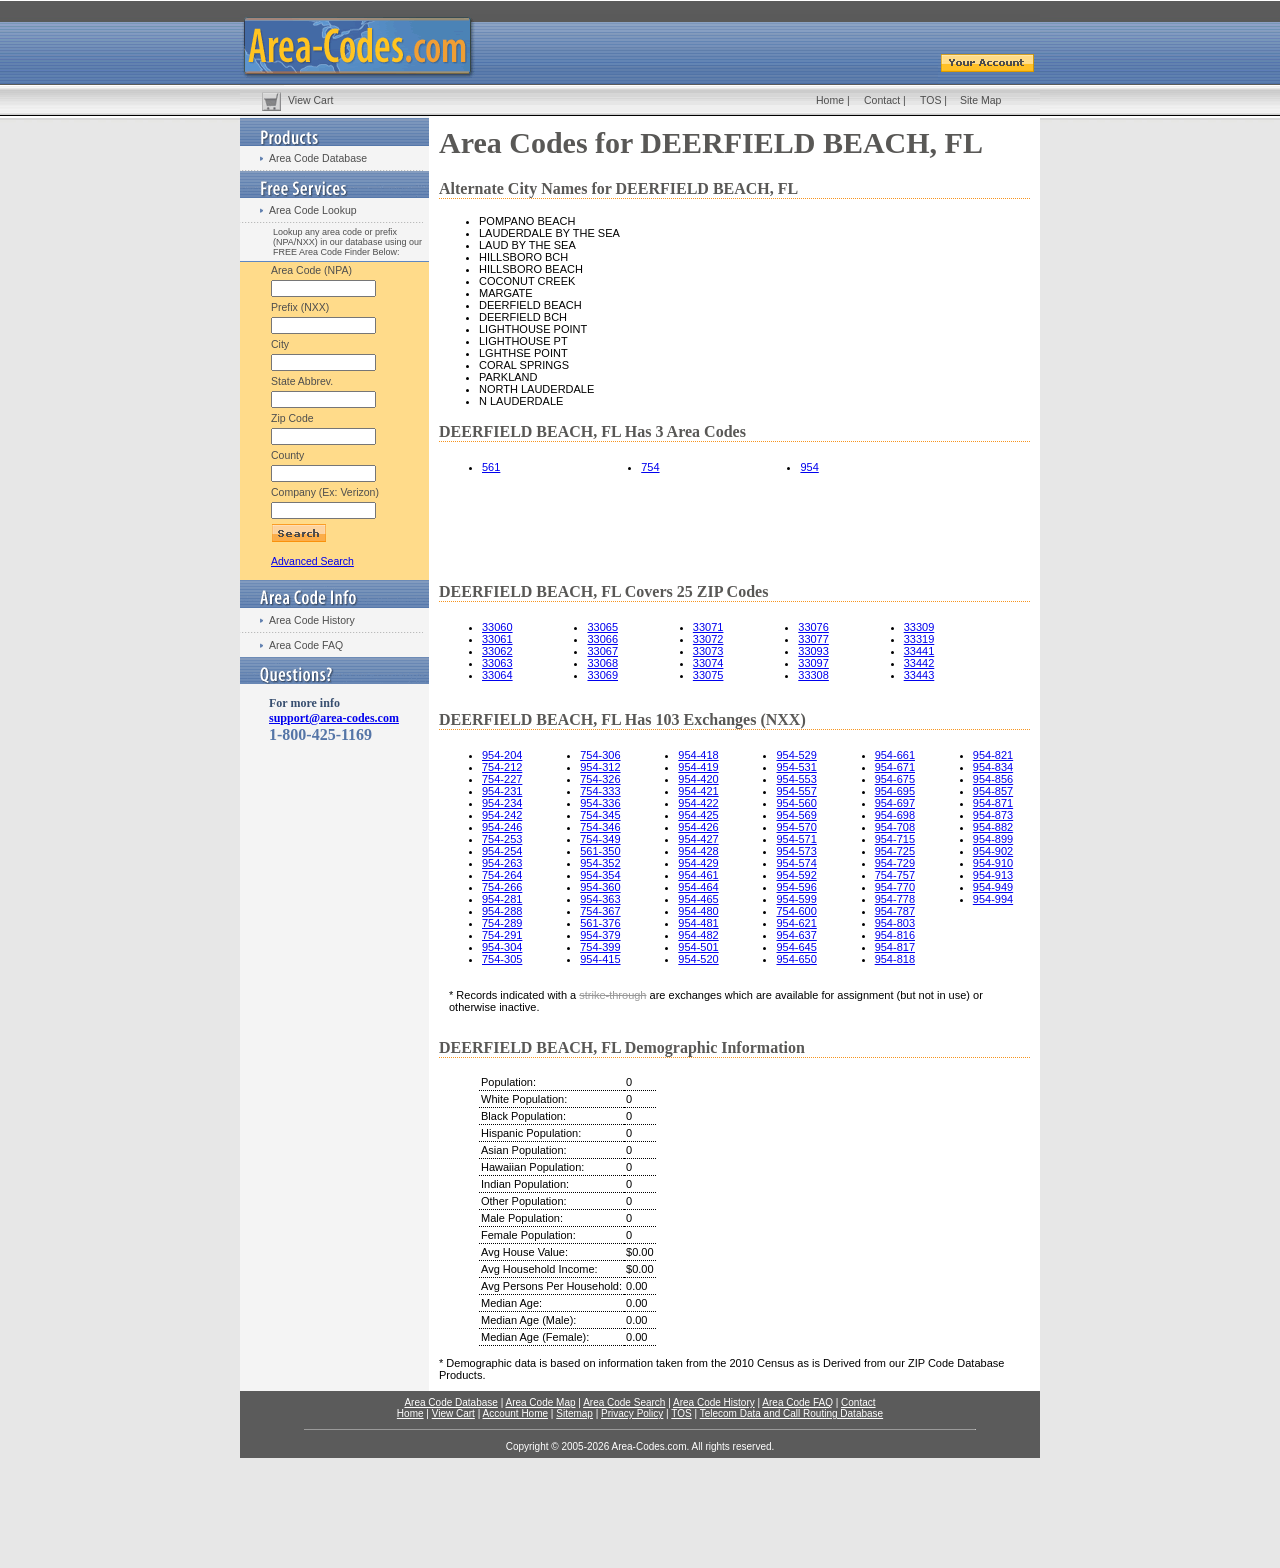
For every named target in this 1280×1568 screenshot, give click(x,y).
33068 (602, 663)
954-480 (698, 911)
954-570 (796, 827)
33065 (602, 627)
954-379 (600, 935)
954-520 (698, 959)
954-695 (895, 791)
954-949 (993, 887)
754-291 (502, 935)
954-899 (993, 839)
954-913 (993, 875)
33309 (919, 627)
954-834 (993, 767)
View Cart (310, 100)
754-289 (502, 923)
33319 (919, 639)
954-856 (993, 779)
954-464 (698, 887)
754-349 (600, 839)
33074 (708, 663)
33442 (919, 663)
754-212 (502, 767)
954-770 (895, 887)
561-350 (600, 851)
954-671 (895, 767)
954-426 (698, 827)
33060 (497, 627)
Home (830, 100)
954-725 (895, 851)
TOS (930, 100)
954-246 (502, 827)
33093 (813, 651)
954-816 (895, 935)
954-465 (698, 899)
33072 (708, 639)
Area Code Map (540, 1402)
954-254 (502, 851)
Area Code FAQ (306, 645)
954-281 (502, 899)
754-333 (600, 791)
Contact (882, 100)
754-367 (600, 911)
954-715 (895, 839)
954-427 (698, 839)
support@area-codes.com (334, 718)
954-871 (993, 803)
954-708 (895, 827)
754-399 (600, 947)
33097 (813, 663)
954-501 (698, 947)
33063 (497, 663)
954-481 (698, 923)
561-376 (600, 923)
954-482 (698, 935)
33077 (813, 639)
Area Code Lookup (313, 210)
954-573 (796, 851)
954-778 (895, 899)
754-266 (502, 887)
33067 (602, 651)
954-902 (993, 851)
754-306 (600, 755)
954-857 (993, 791)
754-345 (600, 815)
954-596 (796, 887)
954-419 (698, 767)
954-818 (895, 959)
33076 (813, 627)
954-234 (502, 803)
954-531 (796, 767)
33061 (497, 639)
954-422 (698, 803)
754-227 (502, 779)
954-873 (993, 815)
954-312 (600, 767)
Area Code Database (318, 158)
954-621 (796, 923)
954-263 (502, 863)
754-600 (796, 911)
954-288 (502, 911)
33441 (919, 651)
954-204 (502, 755)
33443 (919, 675)
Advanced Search (312, 561)
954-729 (895, 863)
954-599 (796, 899)
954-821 (993, 755)
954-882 (993, 827)
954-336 (600, 803)
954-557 (796, 791)
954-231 (502, 791)
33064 (497, 675)
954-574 (796, 863)
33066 (602, 639)
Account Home (515, 1413)
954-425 (698, 815)
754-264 (502, 875)
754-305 (502, 959)
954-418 (698, 755)
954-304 (502, 947)
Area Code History (312, 620)
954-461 (698, 875)
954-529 (796, 755)
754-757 (895, 875)
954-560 (796, 803)
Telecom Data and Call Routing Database (791, 1413)
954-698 (895, 815)
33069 (602, 675)
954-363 (600, 899)
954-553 (796, 779)
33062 (497, 651)
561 (491, 467)
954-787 (895, 911)
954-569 (796, 815)
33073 (708, 651)
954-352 (600, 863)
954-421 (698, 791)
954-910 (993, 863)
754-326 (600, 779)
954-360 (600, 887)
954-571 (796, 839)
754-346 (600, 827)
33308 (813, 675)
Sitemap (574, 1413)
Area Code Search (624, 1402)
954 (809, 467)
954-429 (698, 863)
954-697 (895, 803)
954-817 (895, 947)
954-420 (698, 779)
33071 (708, 627)
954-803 (895, 923)
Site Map (980, 100)
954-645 (796, 947)
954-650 (796, 959)
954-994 (993, 899)
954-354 (600, 875)
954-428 (698, 851)
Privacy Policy (632, 1413)
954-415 (600, 959)
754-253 (502, 839)
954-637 (796, 935)
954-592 (796, 875)
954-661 (895, 755)
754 (650, 467)
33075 (708, 675)
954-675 (895, 779)
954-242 (502, 815)
